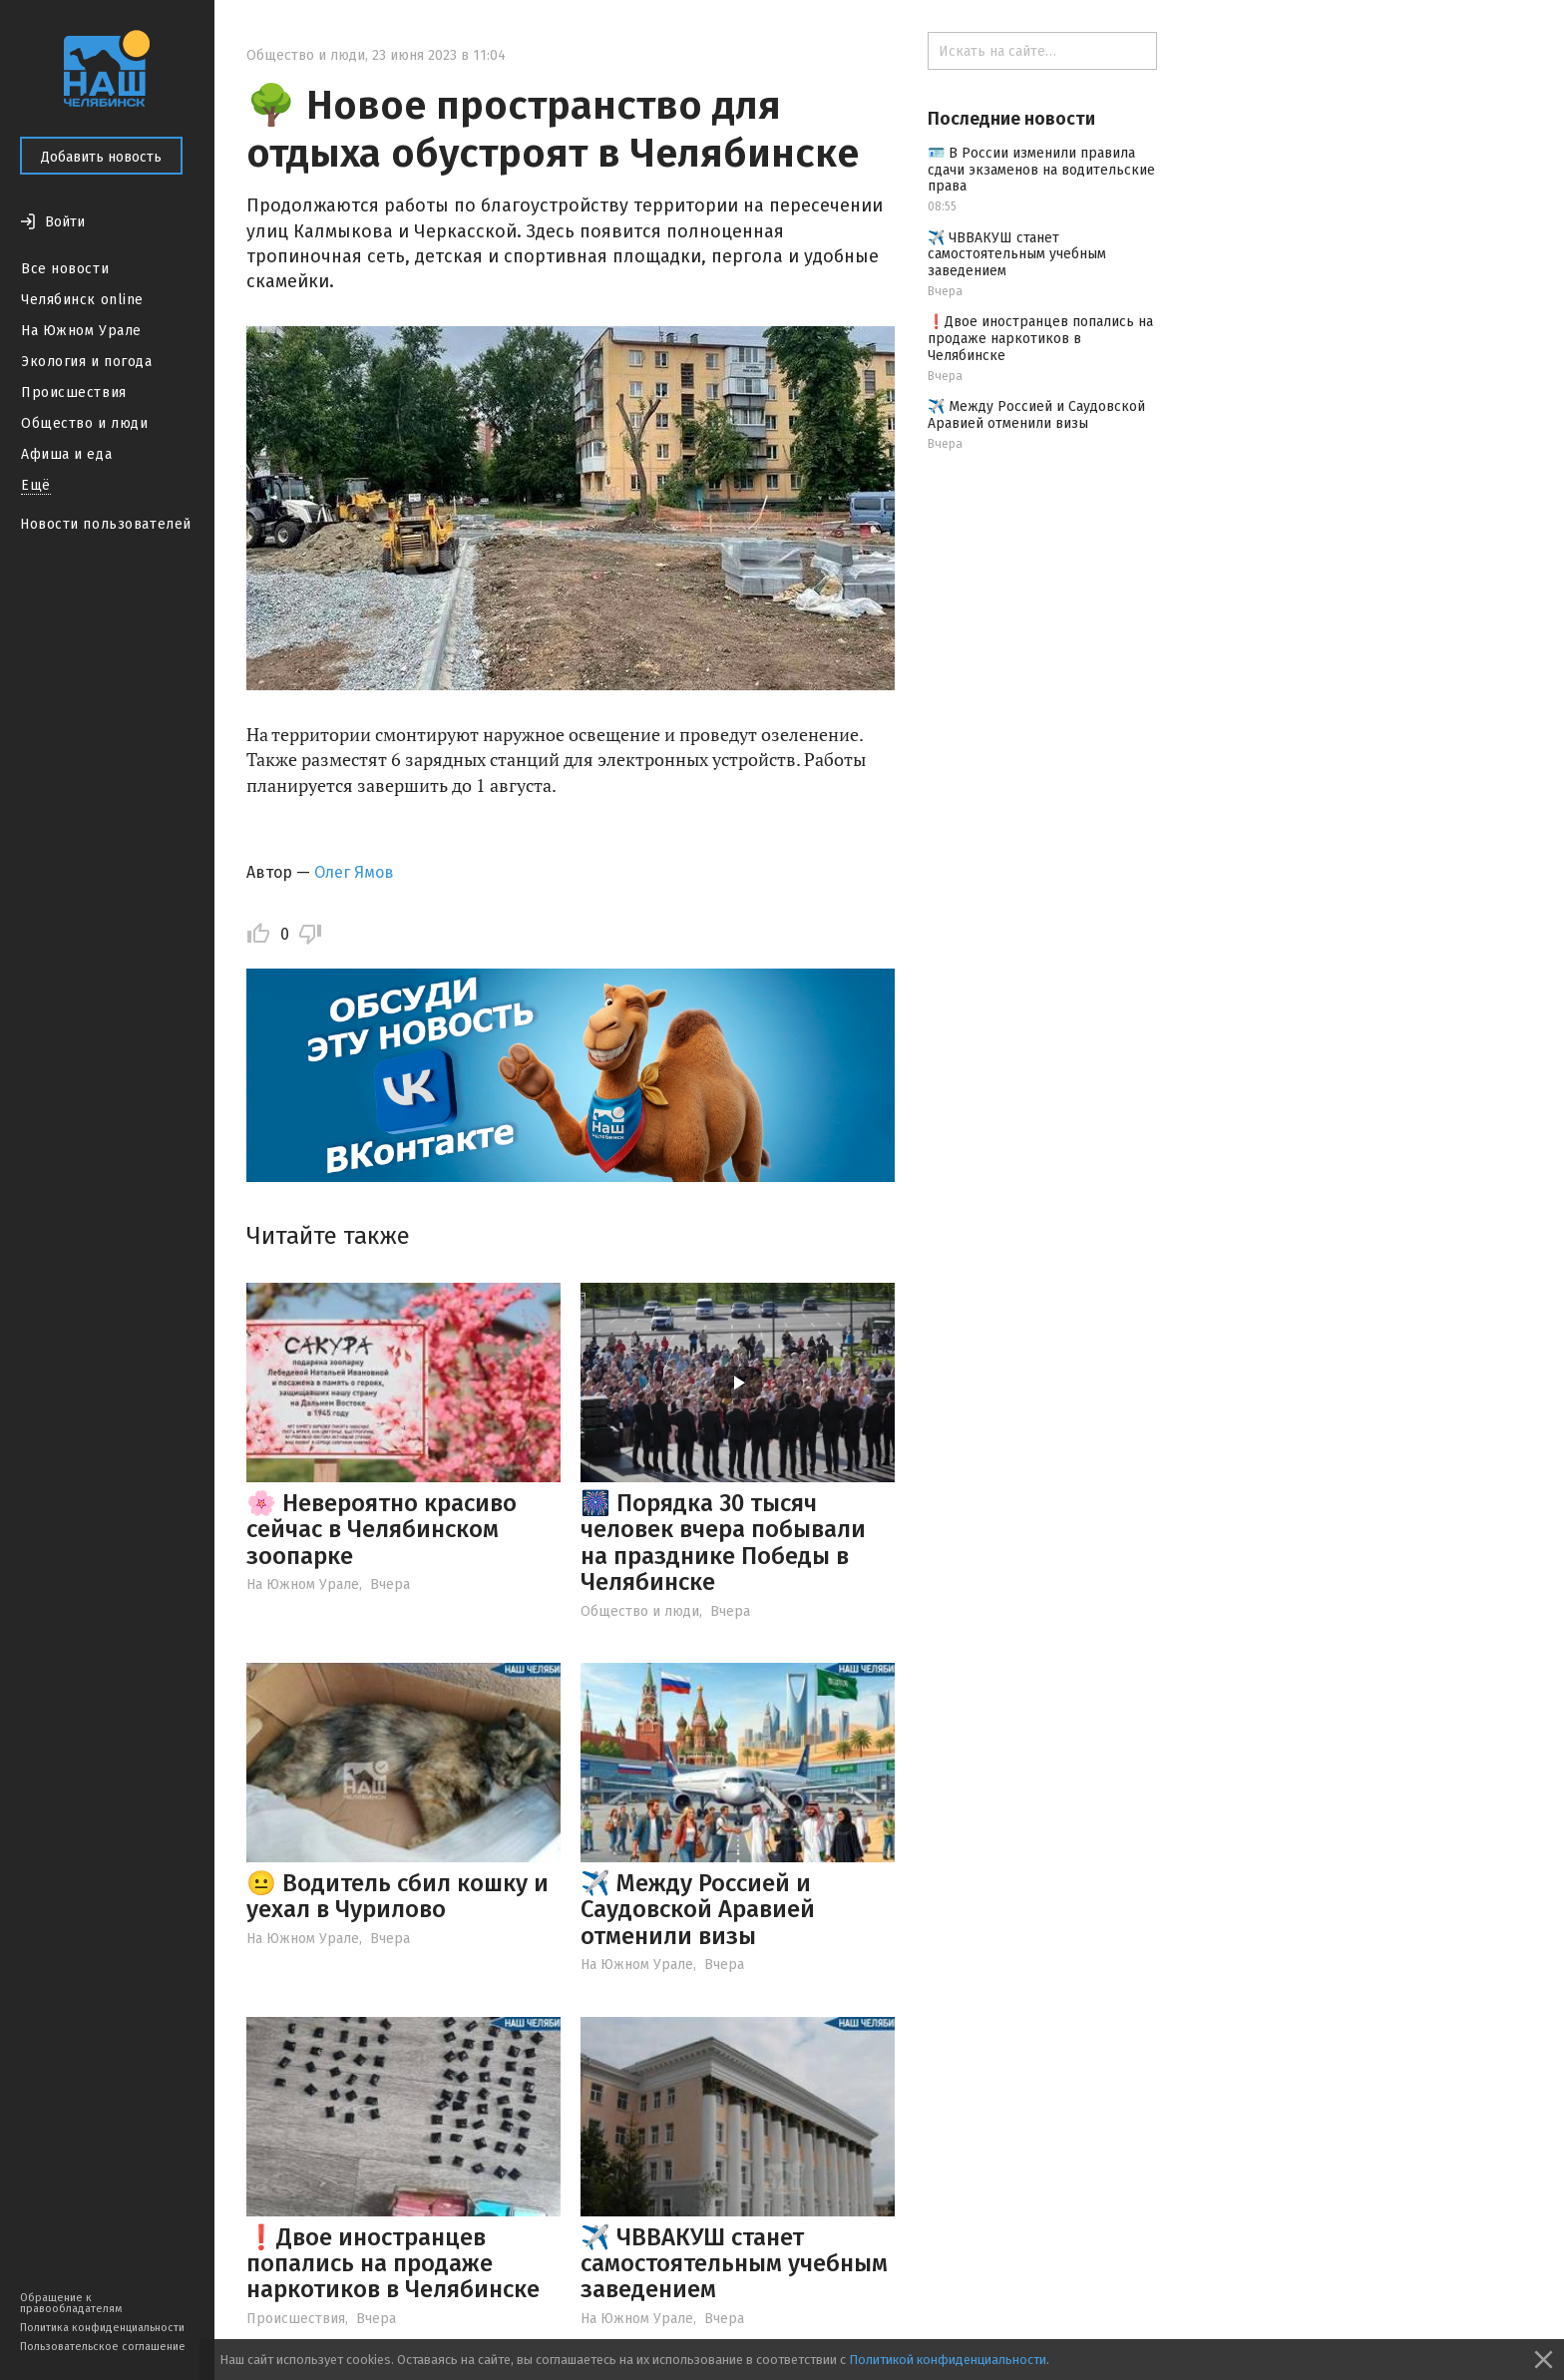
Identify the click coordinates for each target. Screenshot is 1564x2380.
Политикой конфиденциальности (947, 2359)
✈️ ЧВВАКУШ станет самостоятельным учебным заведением (734, 2263)
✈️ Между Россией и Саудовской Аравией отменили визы (698, 1909)
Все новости (65, 268)
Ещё (36, 485)
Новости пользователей (106, 524)
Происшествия (74, 392)
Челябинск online (82, 299)
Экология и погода (87, 361)
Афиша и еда (66, 454)
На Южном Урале (81, 330)
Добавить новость (101, 157)
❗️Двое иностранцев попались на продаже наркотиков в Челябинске (393, 2263)
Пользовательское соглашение (103, 2346)
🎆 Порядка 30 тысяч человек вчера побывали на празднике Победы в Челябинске (723, 1542)
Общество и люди (84, 423)
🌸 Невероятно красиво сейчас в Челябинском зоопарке (381, 1529)
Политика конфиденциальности (102, 2327)
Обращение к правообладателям (71, 2303)
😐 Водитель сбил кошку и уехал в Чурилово (397, 1896)
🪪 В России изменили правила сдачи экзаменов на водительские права (1041, 170)
